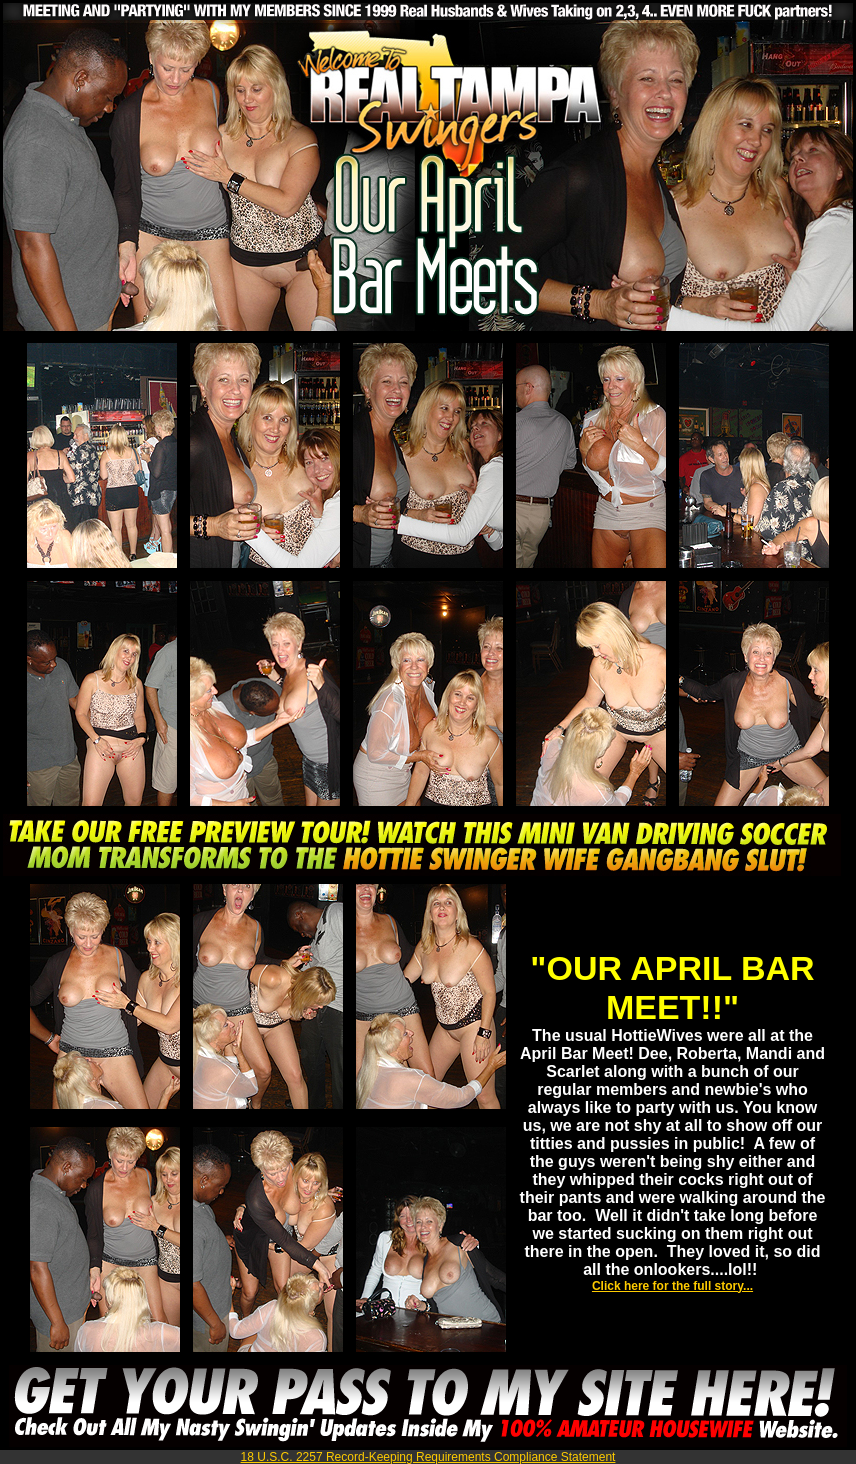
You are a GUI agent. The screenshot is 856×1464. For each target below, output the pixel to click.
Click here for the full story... (672, 1286)
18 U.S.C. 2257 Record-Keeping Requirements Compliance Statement (428, 1457)
